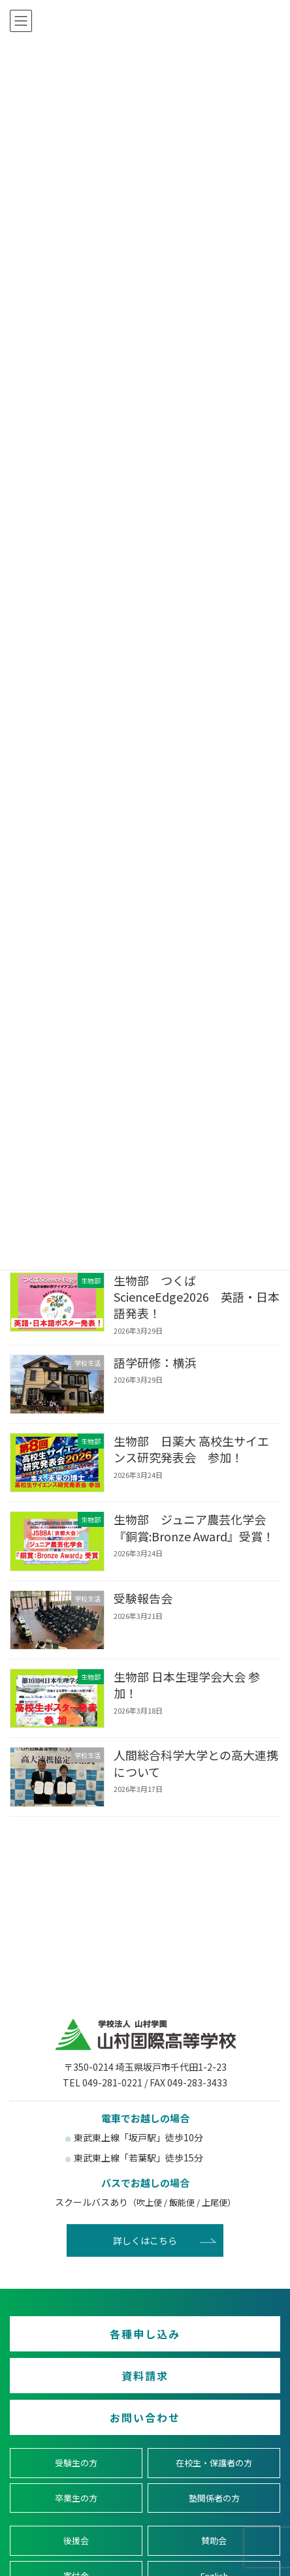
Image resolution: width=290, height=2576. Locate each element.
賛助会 (214, 2540)
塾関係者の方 (214, 2498)
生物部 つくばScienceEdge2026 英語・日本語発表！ (197, 1296)
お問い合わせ (145, 2417)
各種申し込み (145, 2334)
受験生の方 (76, 2463)
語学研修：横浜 (155, 1362)
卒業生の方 (76, 2498)
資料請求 (145, 2375)
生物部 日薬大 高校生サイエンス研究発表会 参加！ (191, 1449)
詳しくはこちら (145, 2240)
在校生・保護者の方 (214, 2463)
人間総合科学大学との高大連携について (196, 1763)
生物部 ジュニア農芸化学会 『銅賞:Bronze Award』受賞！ (196, 1527)
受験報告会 (143, 1598)
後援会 (76, 2540)
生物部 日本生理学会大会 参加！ (187, 1684)
